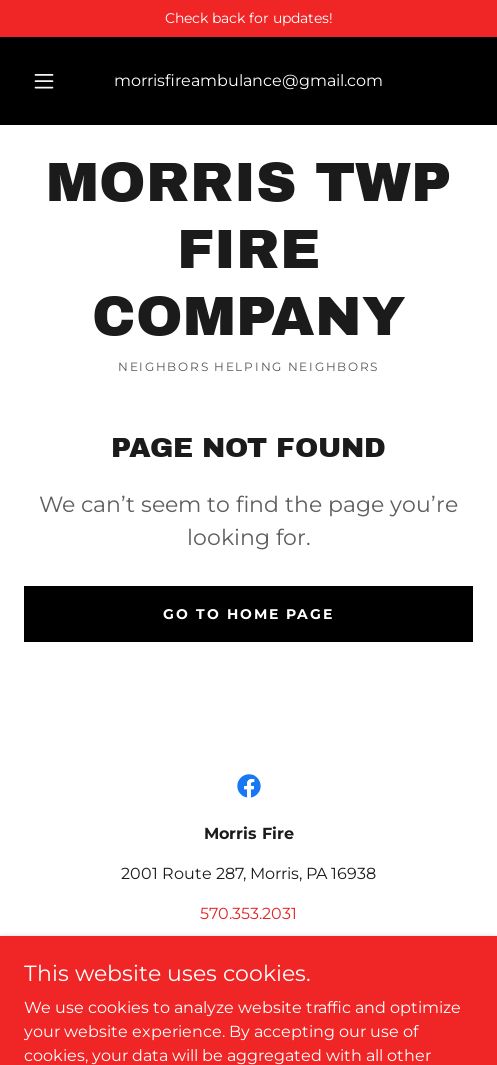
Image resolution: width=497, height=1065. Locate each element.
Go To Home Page (248, 614)
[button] (44, 81)
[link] (248, 250)
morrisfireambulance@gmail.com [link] (248, 80)
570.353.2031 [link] (248, 913)
